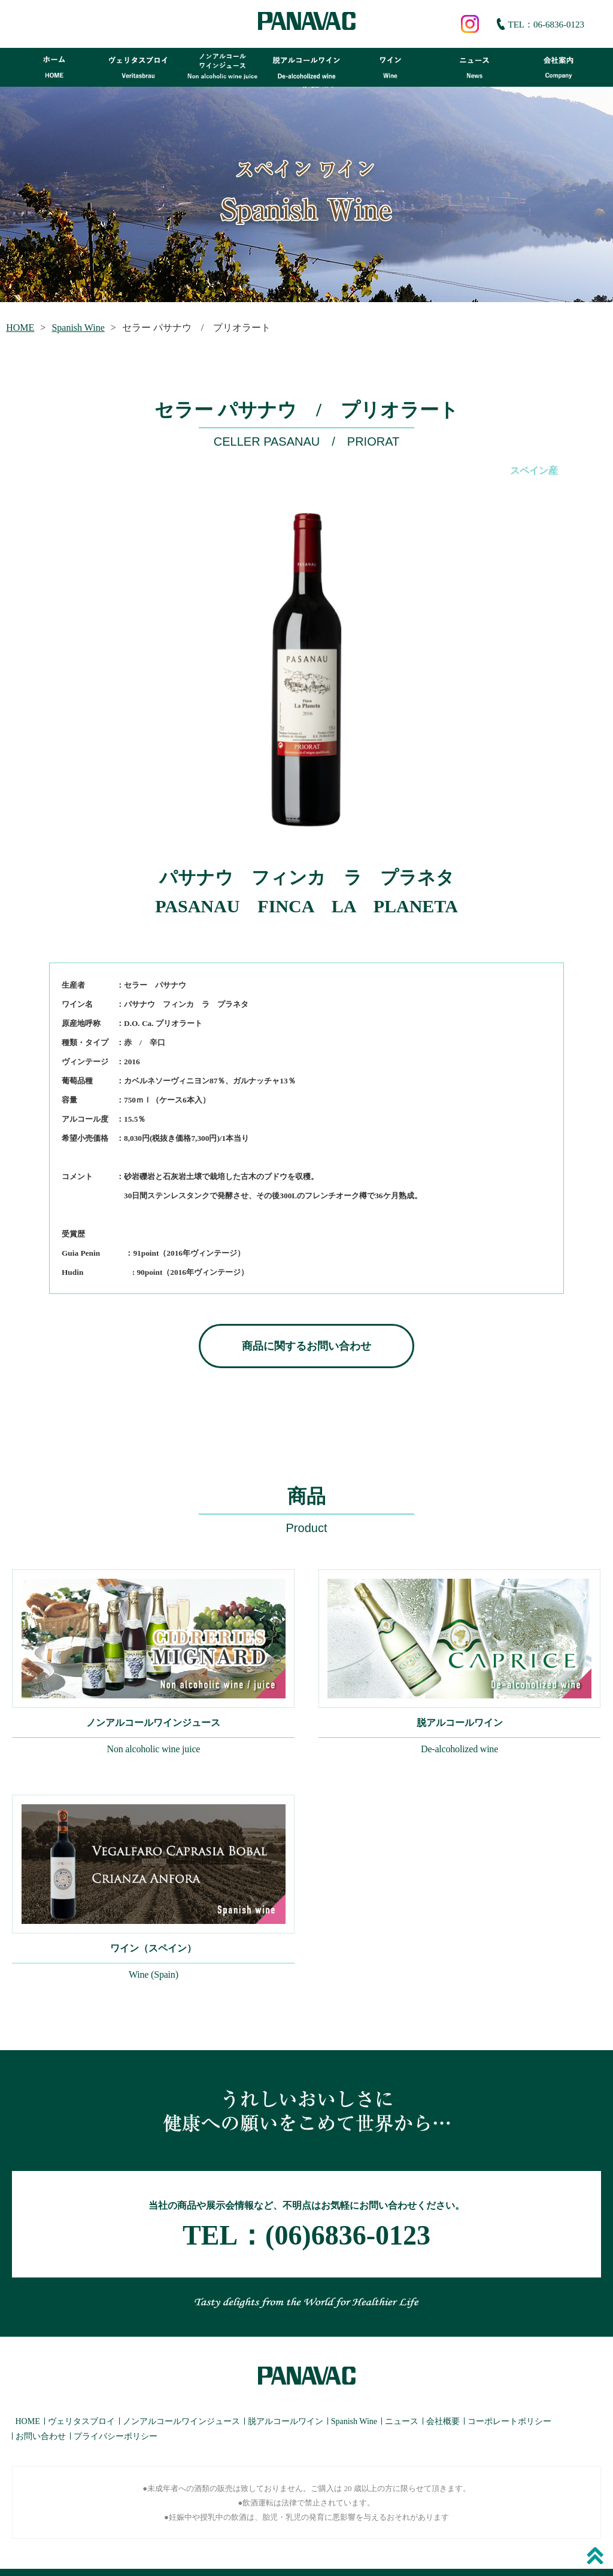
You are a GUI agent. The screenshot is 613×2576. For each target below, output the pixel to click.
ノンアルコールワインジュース (181, 2398)
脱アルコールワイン (285, 2398)
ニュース (401, 2398)
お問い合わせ (41, 2412)
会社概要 (443, 2398)
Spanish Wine (77, 327)
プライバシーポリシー (115, 2412)
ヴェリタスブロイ (81, 2398)
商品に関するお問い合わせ (306, 1346)
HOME (20, 327)
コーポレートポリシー (509, 2398)
